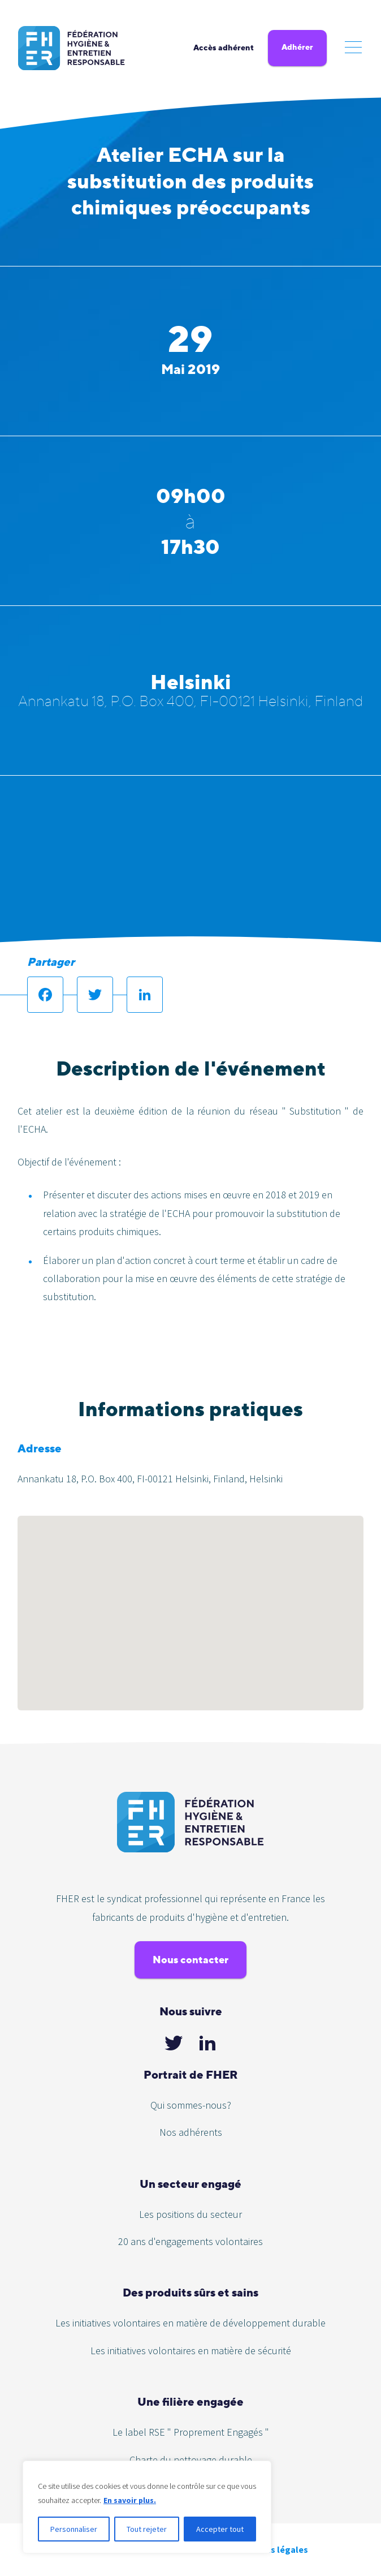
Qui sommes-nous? (190, 2104)
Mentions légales (272, 2549)
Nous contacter (190, 1959)
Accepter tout (220, 2529)
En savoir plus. (130, 2500)
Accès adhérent (223, 47)
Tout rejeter (147, 2529)
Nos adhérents (190, 2132)
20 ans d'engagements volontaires (190, 2241)
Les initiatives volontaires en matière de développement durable (190, 2322)
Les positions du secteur (190, 2214)
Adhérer (297, 47)
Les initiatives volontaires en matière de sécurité (190, 2350)
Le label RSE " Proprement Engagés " (190, 2432)
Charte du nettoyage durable (190, 2459)
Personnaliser (73, 2529)
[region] (147, 2507)
